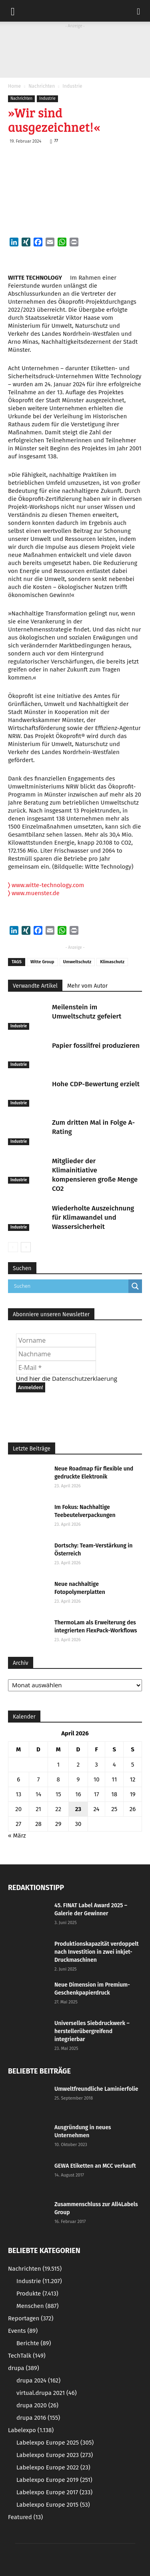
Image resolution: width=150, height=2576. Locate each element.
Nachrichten (41, 86)
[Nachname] (56, 1354)
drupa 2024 (38, 2380)
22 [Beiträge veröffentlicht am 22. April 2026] (58, 1809)
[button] (139, 11)
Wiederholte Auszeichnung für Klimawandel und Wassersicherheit (93, 1217)
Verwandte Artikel (35, 985)
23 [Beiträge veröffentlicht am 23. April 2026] (78, 1809)
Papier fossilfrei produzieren (96, 1045)
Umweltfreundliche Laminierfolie (96, 2089)
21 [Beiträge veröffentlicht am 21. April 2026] (38, 1809)
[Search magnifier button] (135, 1286)
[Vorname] (56, 1340)
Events (23, 2330)
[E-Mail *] (56, 1367)
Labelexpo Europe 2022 (53, 2467)
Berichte (33, 2343)
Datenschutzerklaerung (84, 1378)
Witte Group (42, 961)
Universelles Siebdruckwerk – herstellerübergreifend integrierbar (92, 2031)
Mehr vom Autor (87, 985)
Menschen (37, 2306)
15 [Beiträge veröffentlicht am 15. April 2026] (58, 1794)
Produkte (37, 2293)
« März (17, 1835)
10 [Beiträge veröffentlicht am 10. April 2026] (97, 1779)
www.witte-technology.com (46, 885)
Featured (25, 2517)
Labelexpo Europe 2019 (54, 2479)
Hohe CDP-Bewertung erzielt (96, 1084)
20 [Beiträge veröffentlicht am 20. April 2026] (18, 1809)
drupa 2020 (37, 2405)
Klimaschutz (112, 961)
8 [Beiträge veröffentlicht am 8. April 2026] (58, 1779)
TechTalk (27, 2355)
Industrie (72, 86)
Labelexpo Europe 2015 (53, 2504)
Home (14, 86)
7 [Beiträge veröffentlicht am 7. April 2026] (38, 1779)
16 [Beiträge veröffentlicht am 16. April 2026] (78, 1794)
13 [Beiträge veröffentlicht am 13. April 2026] (18, 1794)
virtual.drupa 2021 (46, 2392)
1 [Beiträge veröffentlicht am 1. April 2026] (58, 1764)
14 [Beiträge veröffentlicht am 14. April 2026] (38, 1794)
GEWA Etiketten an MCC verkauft (95, 2165)
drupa (23, 2368)
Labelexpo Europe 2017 (54, 2492)
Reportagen (30, 2318)
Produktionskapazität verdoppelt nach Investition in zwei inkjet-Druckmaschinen (96, 1952)
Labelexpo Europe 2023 (54, 2455)
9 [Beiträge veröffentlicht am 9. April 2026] (78, 1779)
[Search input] (70, 1286)
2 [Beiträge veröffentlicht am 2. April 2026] (78, 1764)
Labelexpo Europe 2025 (55, 2442)
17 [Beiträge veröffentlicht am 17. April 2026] (96, 1794)
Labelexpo (31, 2430)
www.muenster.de (34, 893)
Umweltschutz (77, 961)
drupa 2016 (38, 2417)
